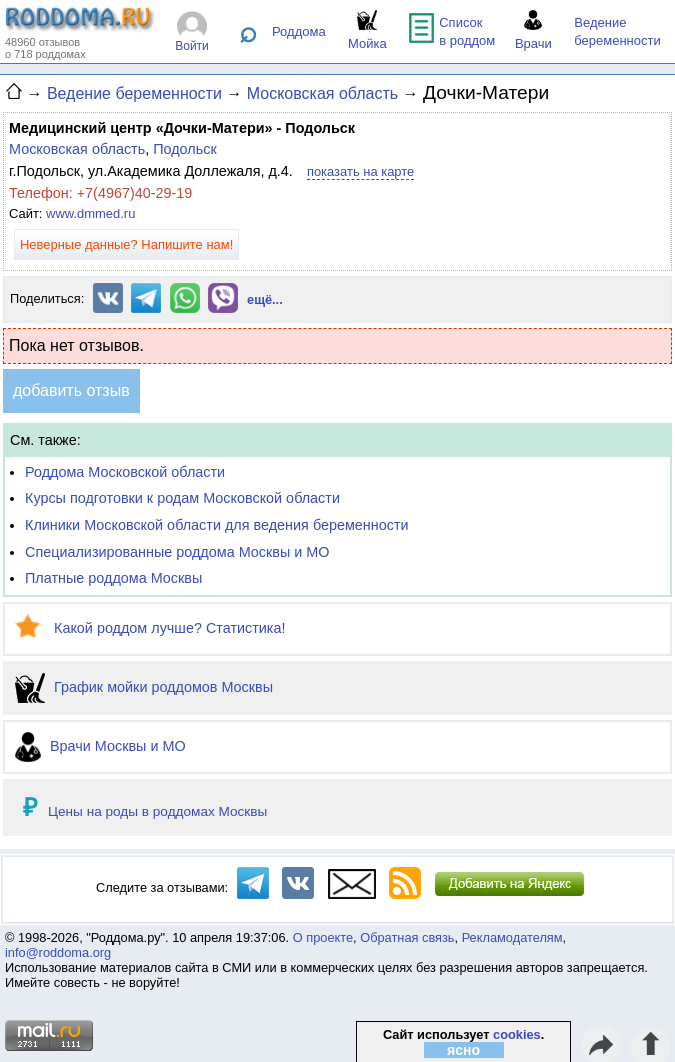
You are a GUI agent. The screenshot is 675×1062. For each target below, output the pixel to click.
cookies (517, 1034)
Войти (192, 46)
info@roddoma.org (58, 952)
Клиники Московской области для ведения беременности (217, 525)
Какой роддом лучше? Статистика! (150, 628)
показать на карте (360, 171)
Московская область (77, 149)
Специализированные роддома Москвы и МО (177, 552)
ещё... (265, 299)
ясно (463, 1050)
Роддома (299, 31)
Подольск (185, 149)
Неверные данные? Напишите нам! (126, 244)
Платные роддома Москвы (113, 578)
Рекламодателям (512, 937)
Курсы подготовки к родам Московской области (182, 498)
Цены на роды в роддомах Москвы (157, 811)
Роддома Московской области (125, 472)
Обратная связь (407, 937)
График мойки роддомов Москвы (144, 687)
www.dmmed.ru (90, 213)
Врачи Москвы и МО (100, 746)
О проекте (323, 937)
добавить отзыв (71, 390)
